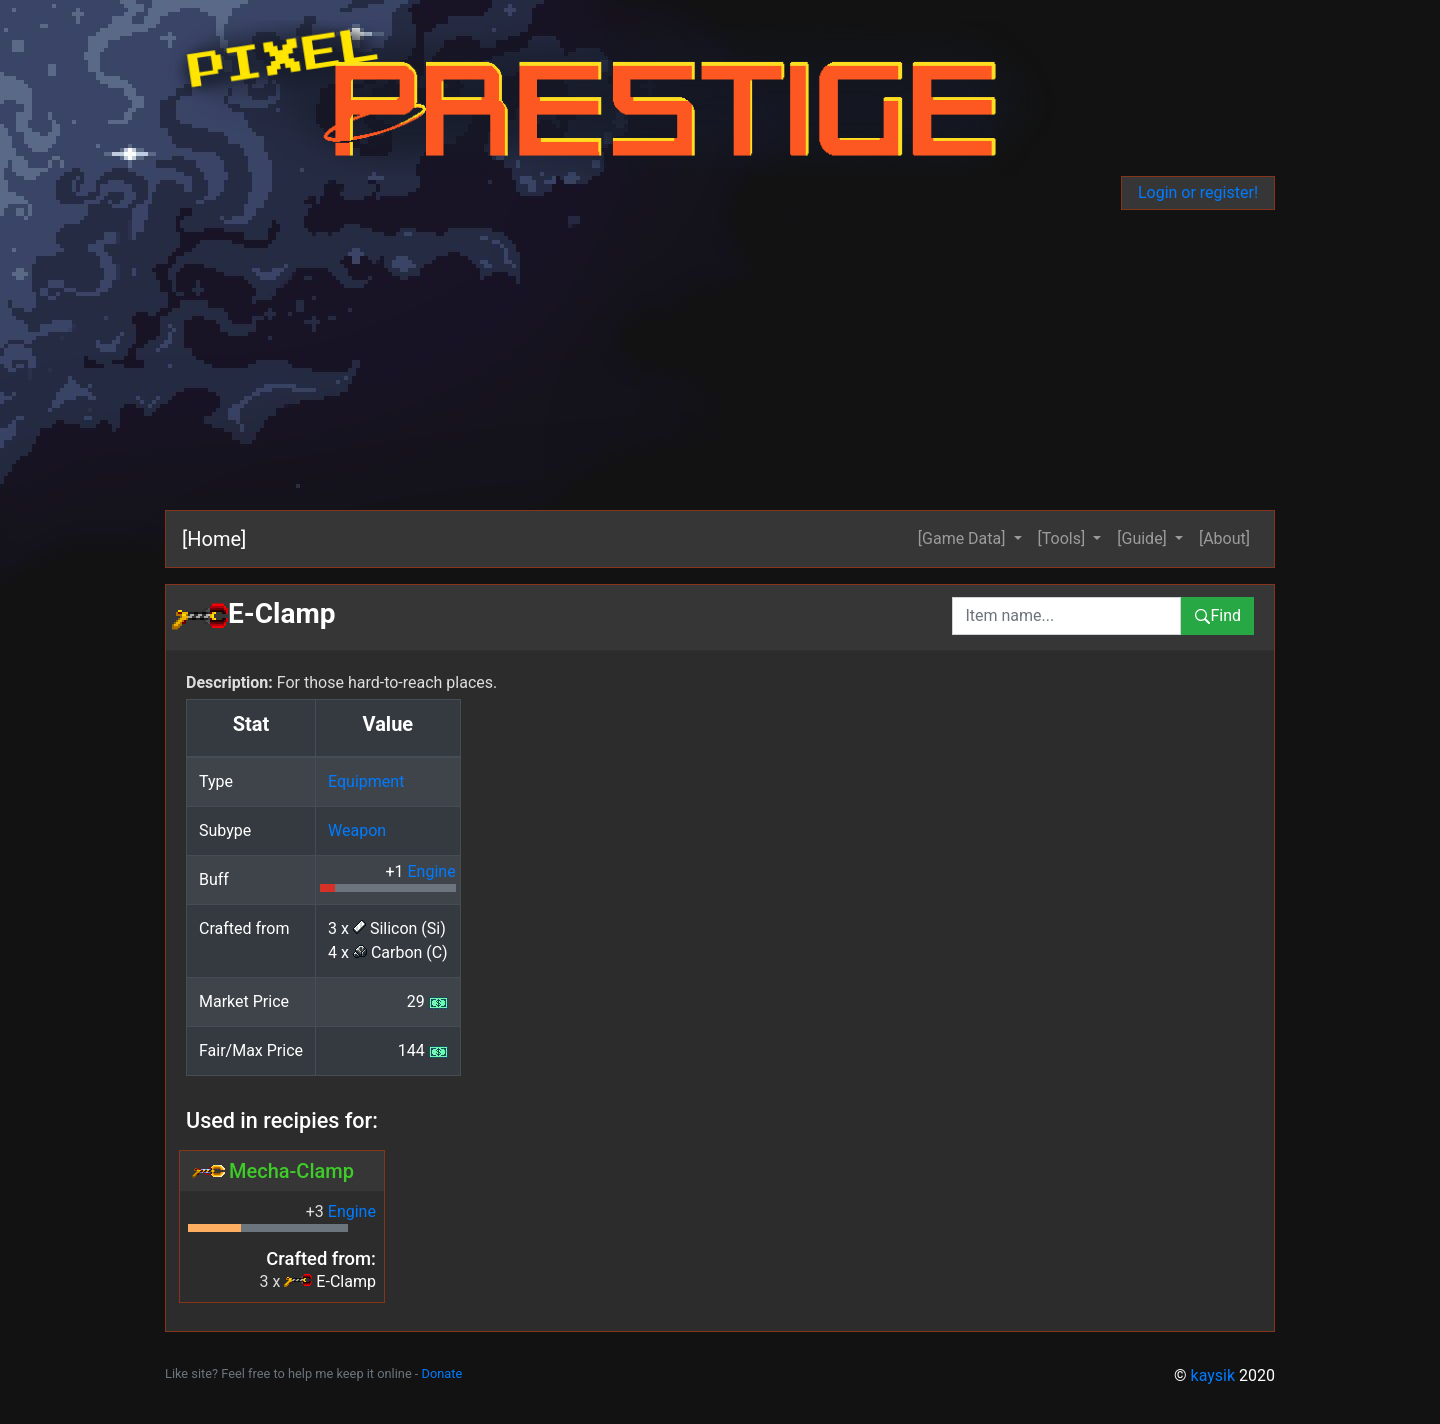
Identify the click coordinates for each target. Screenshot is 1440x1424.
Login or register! (1198, 192)
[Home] (214, 539)
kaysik (1213, 1375)
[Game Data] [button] (964, 538)
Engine (431, 871)
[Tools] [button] (1064, 538)
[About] (1224, 538)
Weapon (357, 830)
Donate (442, 1373)
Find (1217, 615)
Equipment (366, 781)
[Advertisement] (720, 360)
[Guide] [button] (1144, 538)
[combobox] (1066, 616)
